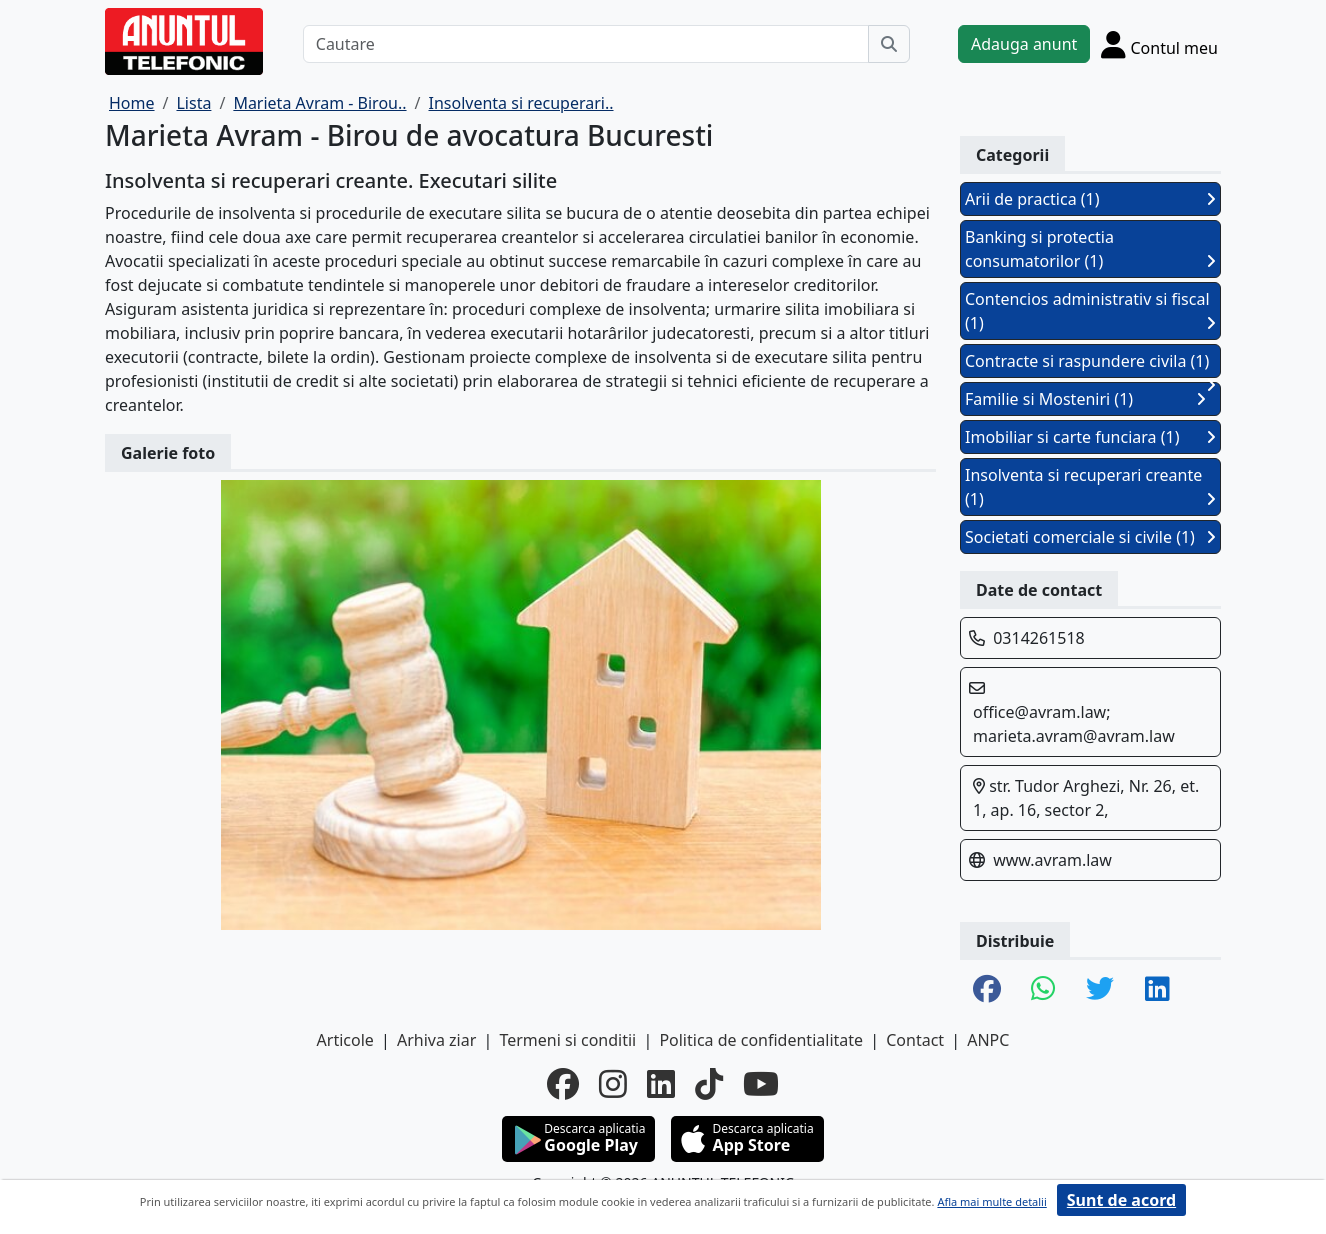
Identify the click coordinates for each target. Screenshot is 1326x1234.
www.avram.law (1052, 860)
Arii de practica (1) (1090, 199)
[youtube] (761, 1084)
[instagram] (613, 1084)
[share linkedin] (1157, 990)
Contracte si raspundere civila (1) (1090, 364)
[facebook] (563, 1084)
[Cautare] (586, 44)
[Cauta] (889, 44)
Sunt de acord (1121, 1200)
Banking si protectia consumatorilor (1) (1090, 249)
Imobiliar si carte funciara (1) (1090, 437)
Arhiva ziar (436, 1040)
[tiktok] (709, 1084)
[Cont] (1159, 44)
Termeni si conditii (567, 1040)
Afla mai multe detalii (991, 1201)
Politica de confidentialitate (761, 1040)
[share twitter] (1100, 990)
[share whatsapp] (1043, 990)
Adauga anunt (1024, 44)
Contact (915, 1040)
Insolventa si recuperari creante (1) (1090, 487)
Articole (345, 1040)
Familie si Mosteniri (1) (1085, 399)
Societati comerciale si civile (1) (1090, 537)
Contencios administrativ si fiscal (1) (1090, 311)
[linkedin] (661, 1084)
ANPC (988, 1040)
